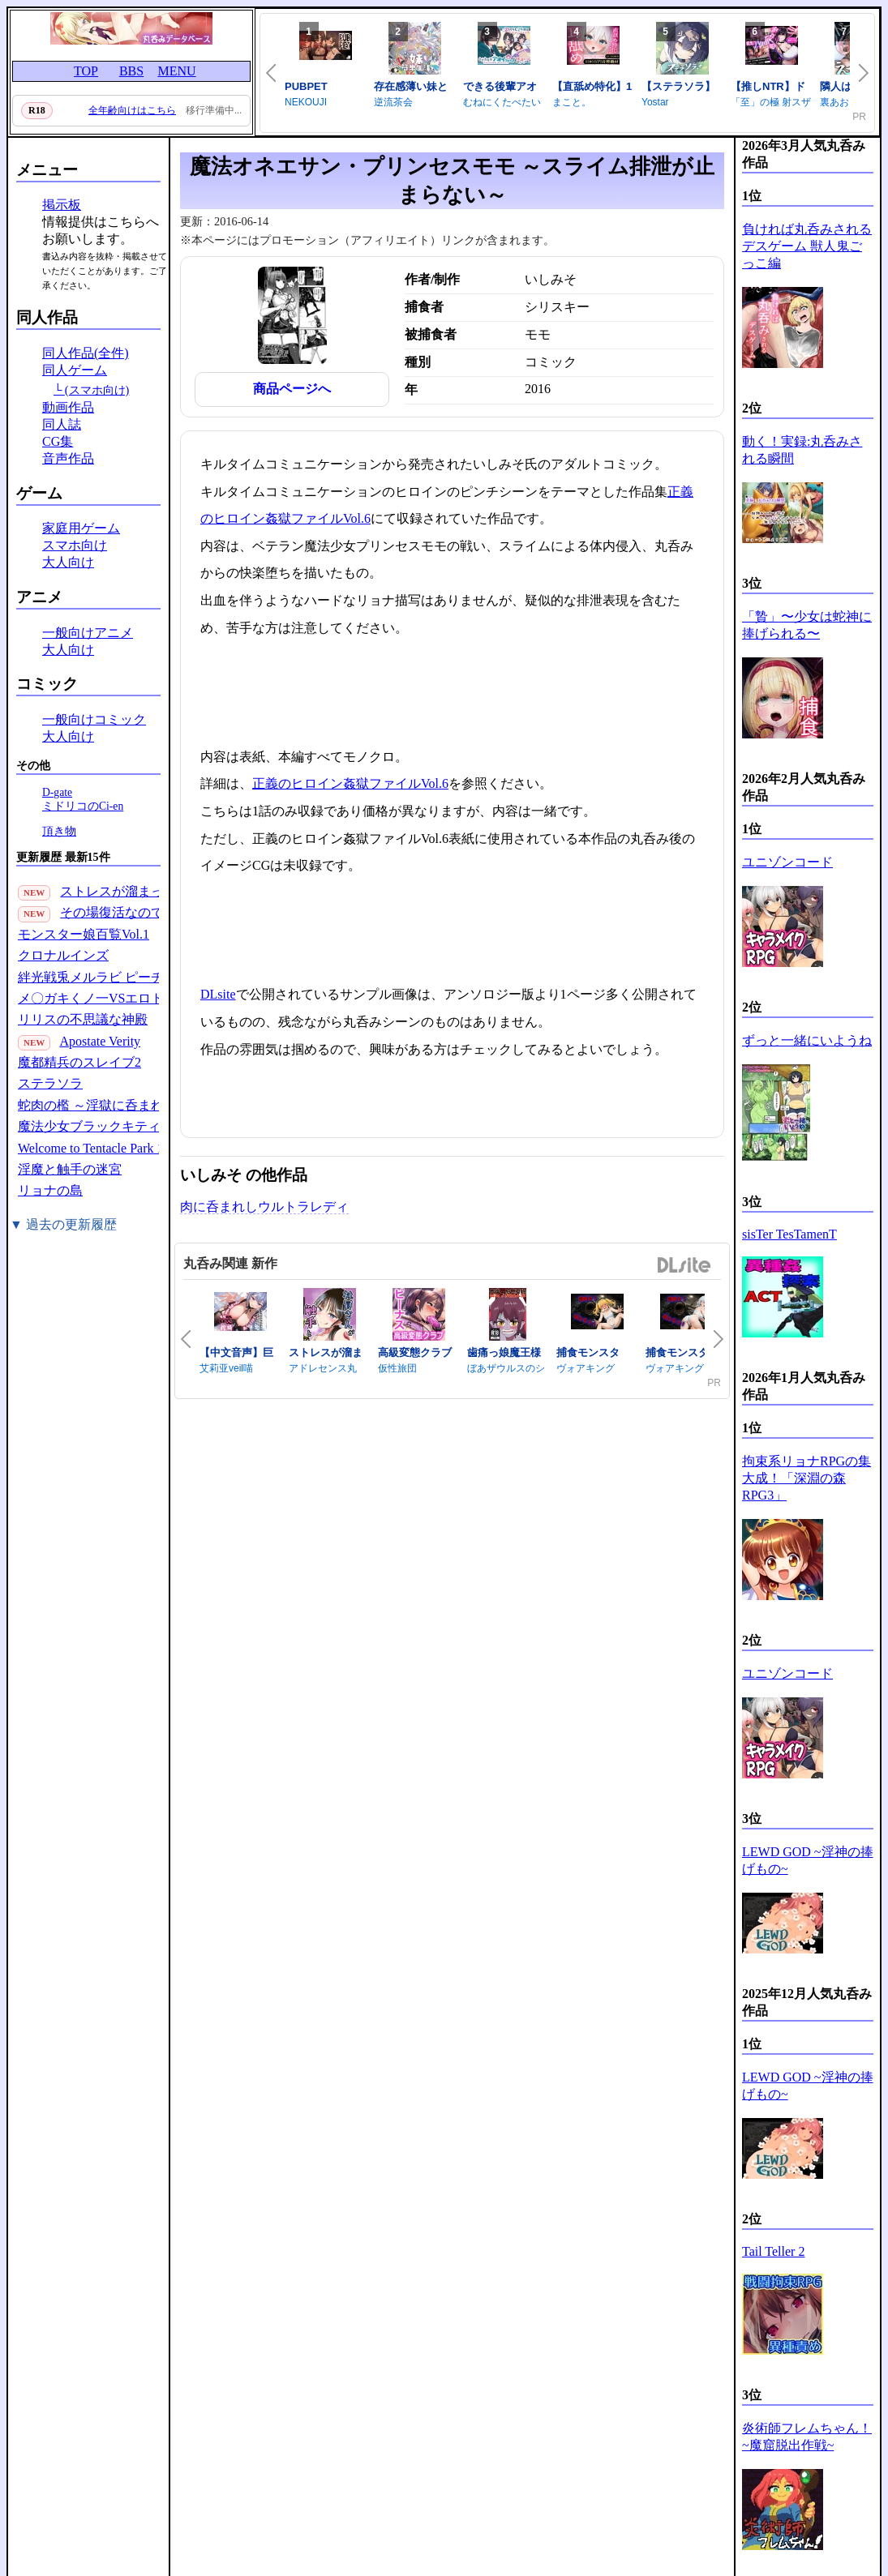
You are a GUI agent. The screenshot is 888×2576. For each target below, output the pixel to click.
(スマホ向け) (97, 389)
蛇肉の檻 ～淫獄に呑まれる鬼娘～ (117, 1105)
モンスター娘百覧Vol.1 (83, 934)
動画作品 (68, 407)
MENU (176, 71)
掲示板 (61, 205)
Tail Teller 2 (773, 2251)
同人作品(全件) (85, 353)
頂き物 (59, 831)
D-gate (57, 792)
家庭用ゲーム (81, 528)
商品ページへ (292, 389)
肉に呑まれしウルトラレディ (264, 1206)
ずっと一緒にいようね (807, 1040)
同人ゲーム (74, 370)
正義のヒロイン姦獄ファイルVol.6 (350, 783)
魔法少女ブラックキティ (89, 1126)
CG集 (57, 441)
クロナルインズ (63, 955)
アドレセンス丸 (323, 1368)
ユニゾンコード (787, 862)
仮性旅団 (397, 1368)
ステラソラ (50, 1083)
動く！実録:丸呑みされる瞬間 (802, 449)
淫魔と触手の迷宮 (70, 1169)
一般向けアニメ (87, 633)
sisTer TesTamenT (789, 1234)
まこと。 (571, 102)
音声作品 (68, 458)
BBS (131, 71)
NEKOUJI (306, 102)
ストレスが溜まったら (125, 891)
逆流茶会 (393, 102)
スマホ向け (74, 545)
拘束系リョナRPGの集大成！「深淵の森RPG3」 (806, 1478)
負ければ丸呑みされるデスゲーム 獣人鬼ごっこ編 (807, 246)
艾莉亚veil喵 (226, 1368)
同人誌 (61, 424)
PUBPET (306, 86)
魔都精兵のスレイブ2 (79, 1062)
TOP (86, 71)
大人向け (68, 562)
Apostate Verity (99, 1041)
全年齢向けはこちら (132, 110)
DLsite (218, 994)
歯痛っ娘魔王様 (504, 1352)
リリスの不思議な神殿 (83, 1019)
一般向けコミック (94, 719)
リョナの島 (50, 1190)
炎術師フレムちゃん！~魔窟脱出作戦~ (807, 2436)
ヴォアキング (585, 1368)
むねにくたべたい (502, 102)
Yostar (655, 102)
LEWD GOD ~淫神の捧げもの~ (807, 1860)
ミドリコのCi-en (82, 806)
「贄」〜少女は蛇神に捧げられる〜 (807, 625)
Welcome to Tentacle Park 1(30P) (105, 1148)
